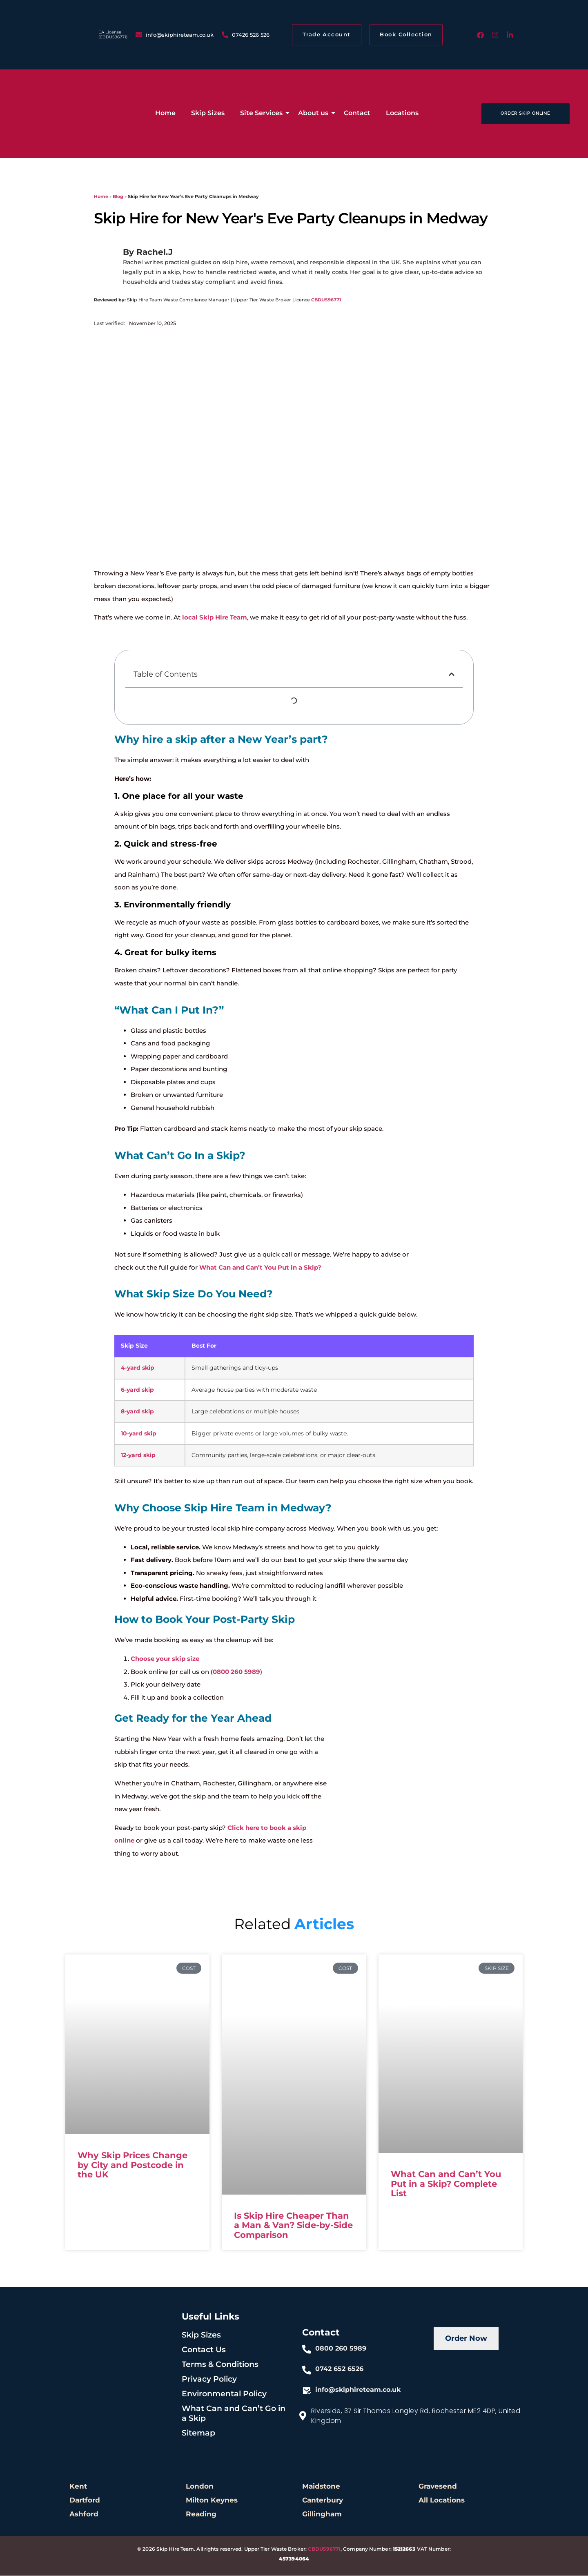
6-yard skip (137, 1389)
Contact (357, 113)
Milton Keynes (212, 2500)
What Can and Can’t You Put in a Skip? (260, 1267)
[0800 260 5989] (306, 2350)
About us (315, 113)
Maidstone (321, 2486)
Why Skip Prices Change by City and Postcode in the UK (132, 2165)
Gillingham (322, 2514)
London (200, 2486)
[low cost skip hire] (37, 112)
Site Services (263, 113)
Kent (78, 2486)
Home (165, 113)
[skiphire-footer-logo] (104, 2342)
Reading (201, 2514)
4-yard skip (137, 1367)
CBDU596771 (326, 300)
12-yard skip (138, 1455)
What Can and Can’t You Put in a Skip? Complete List (446, 2184)
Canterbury (322, 2500)
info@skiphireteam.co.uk (358, 2390)
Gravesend (438, 2486)
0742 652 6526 (339, 2369)
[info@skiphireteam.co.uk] (306, 2391)
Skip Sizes (208, 113)
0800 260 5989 (236, 1672)
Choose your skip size (165, 1658)
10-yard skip (138, 1433)
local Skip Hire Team (214, 617)
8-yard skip (137, 1411)
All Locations (442, 2500)
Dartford (84, 2500)
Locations (402, 113)
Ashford (83, 2514)
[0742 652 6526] (306, 2371)
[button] (451, 674)
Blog (118, 196)
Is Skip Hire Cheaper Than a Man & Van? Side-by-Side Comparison (293, 2225)
